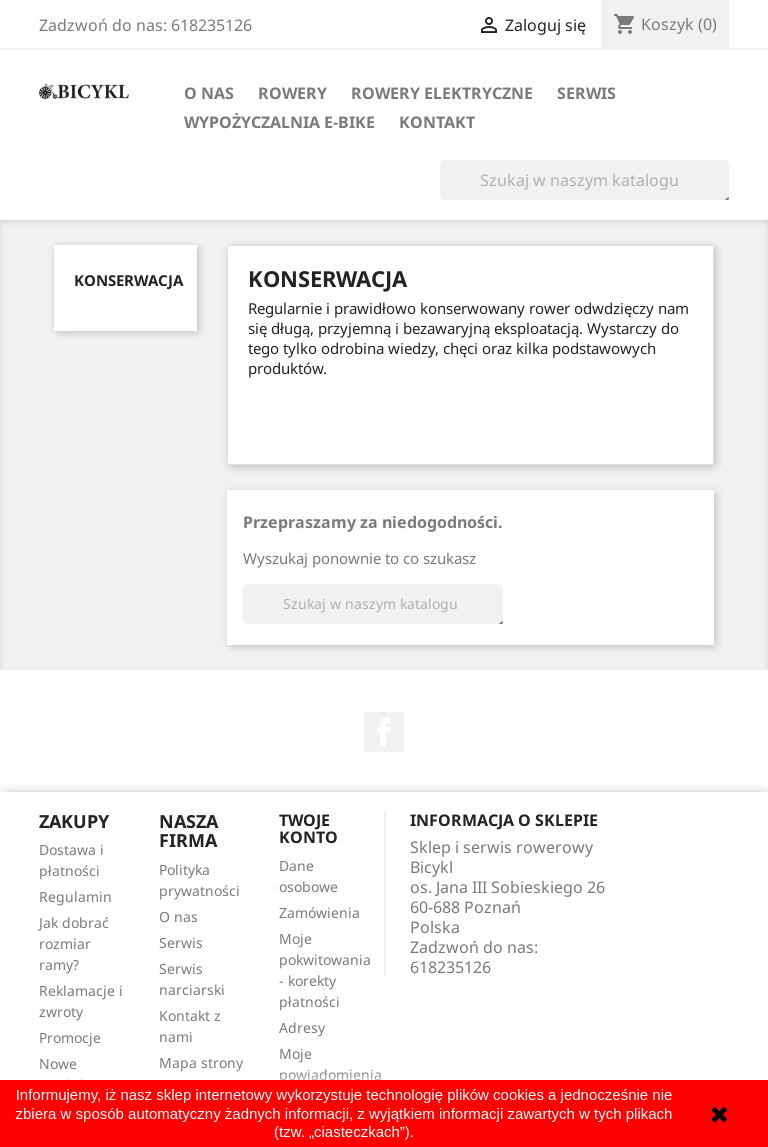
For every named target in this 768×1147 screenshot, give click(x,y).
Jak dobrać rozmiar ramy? (74, 943)
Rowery (292, 93)
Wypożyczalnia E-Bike (279, 122)
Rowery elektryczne (442, 93)
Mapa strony (201, 1062)
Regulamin (75, 896)
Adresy (302, 1027)
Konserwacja (128, 280)
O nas (209, 93)
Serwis (586, 93)
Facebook (384, 732)
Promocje (70, 1037)
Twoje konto (308, 829)
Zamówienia (319, 912)
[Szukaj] (584, 180)
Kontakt (437, 122)
